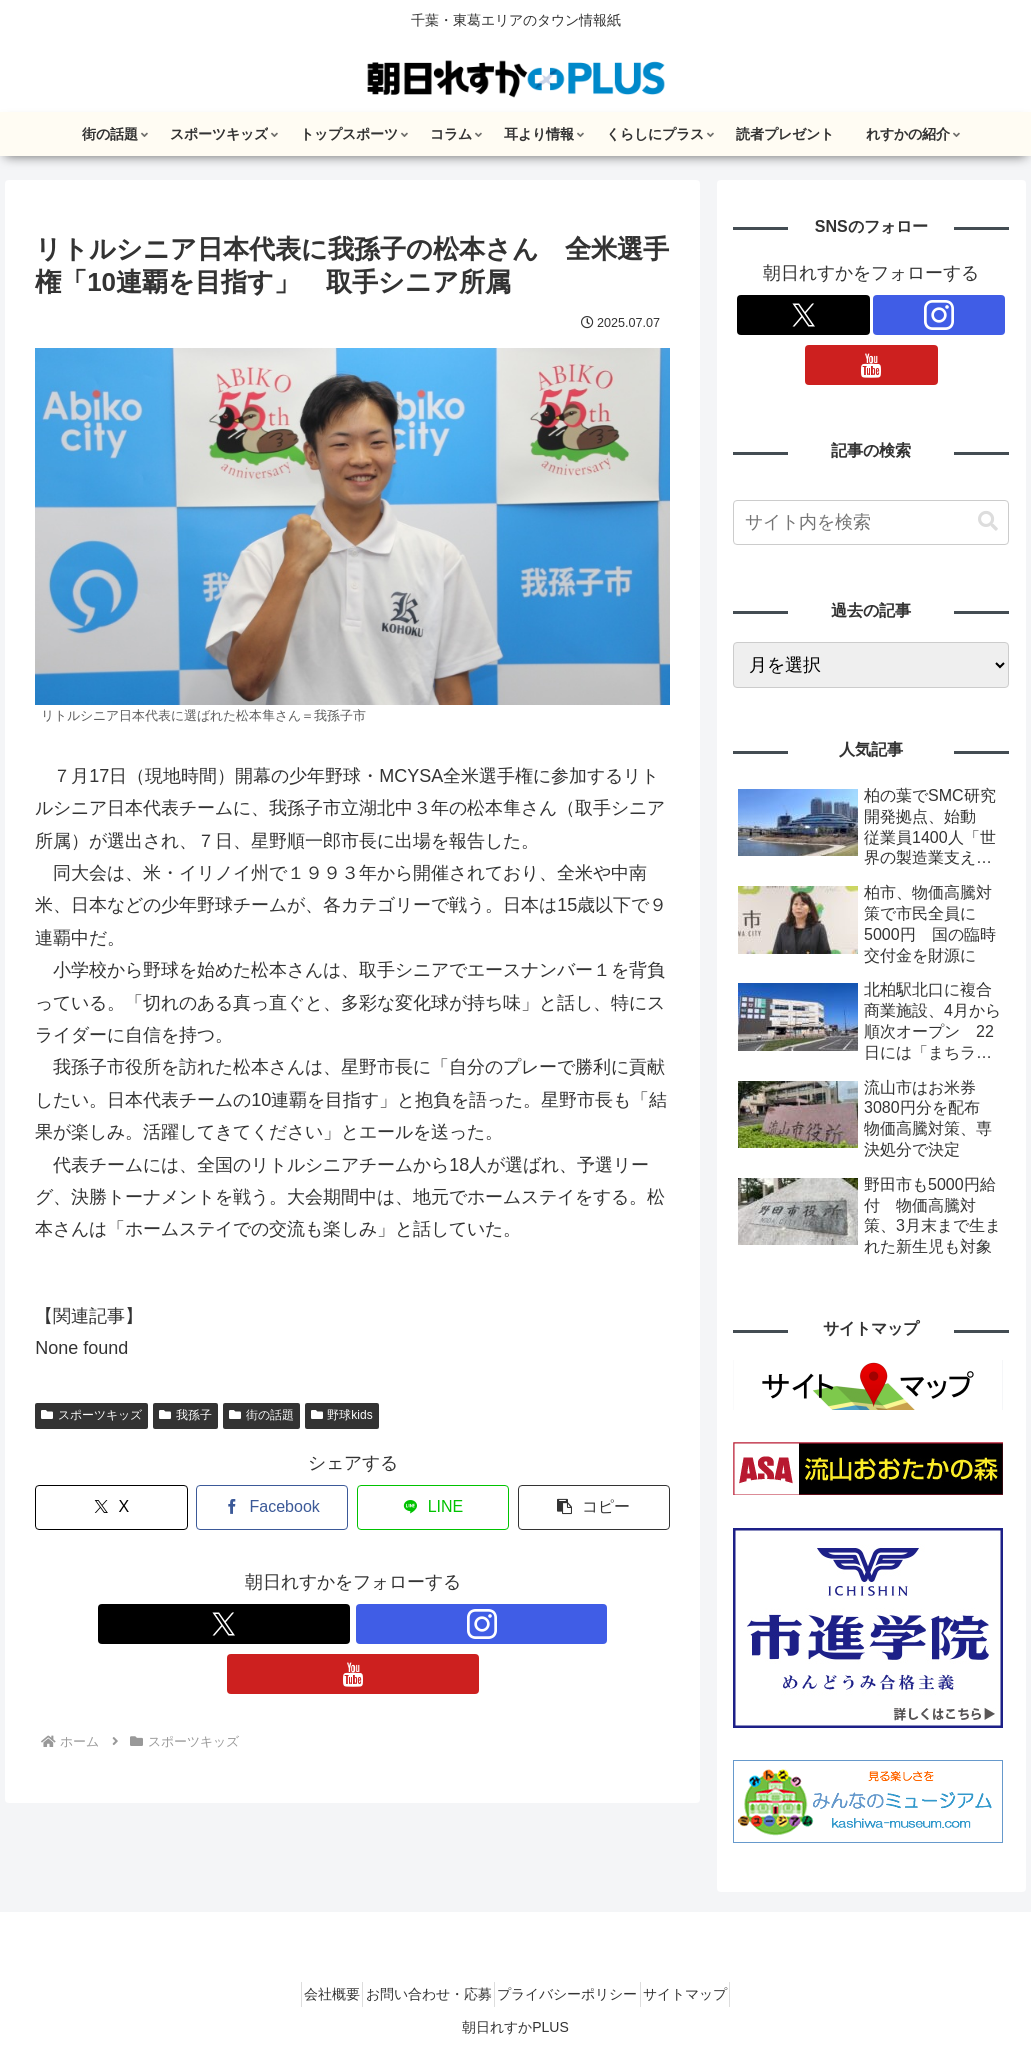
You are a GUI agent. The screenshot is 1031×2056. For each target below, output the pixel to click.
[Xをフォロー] (307, 1624)
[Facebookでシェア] (272, 1507)
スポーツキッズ (91, 1415)
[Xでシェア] (111, 1507)
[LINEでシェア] (433, 1507)
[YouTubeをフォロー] (399, 1624)
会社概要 (309, 1994)
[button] (594, 1507)
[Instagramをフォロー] (353, 1624)
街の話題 (261, 1415)
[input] (871, 522)
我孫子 (185, 1415)
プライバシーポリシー (575, 1994)
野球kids (342, 1415)
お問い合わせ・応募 (421, 1994)
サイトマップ (708, 1994)
